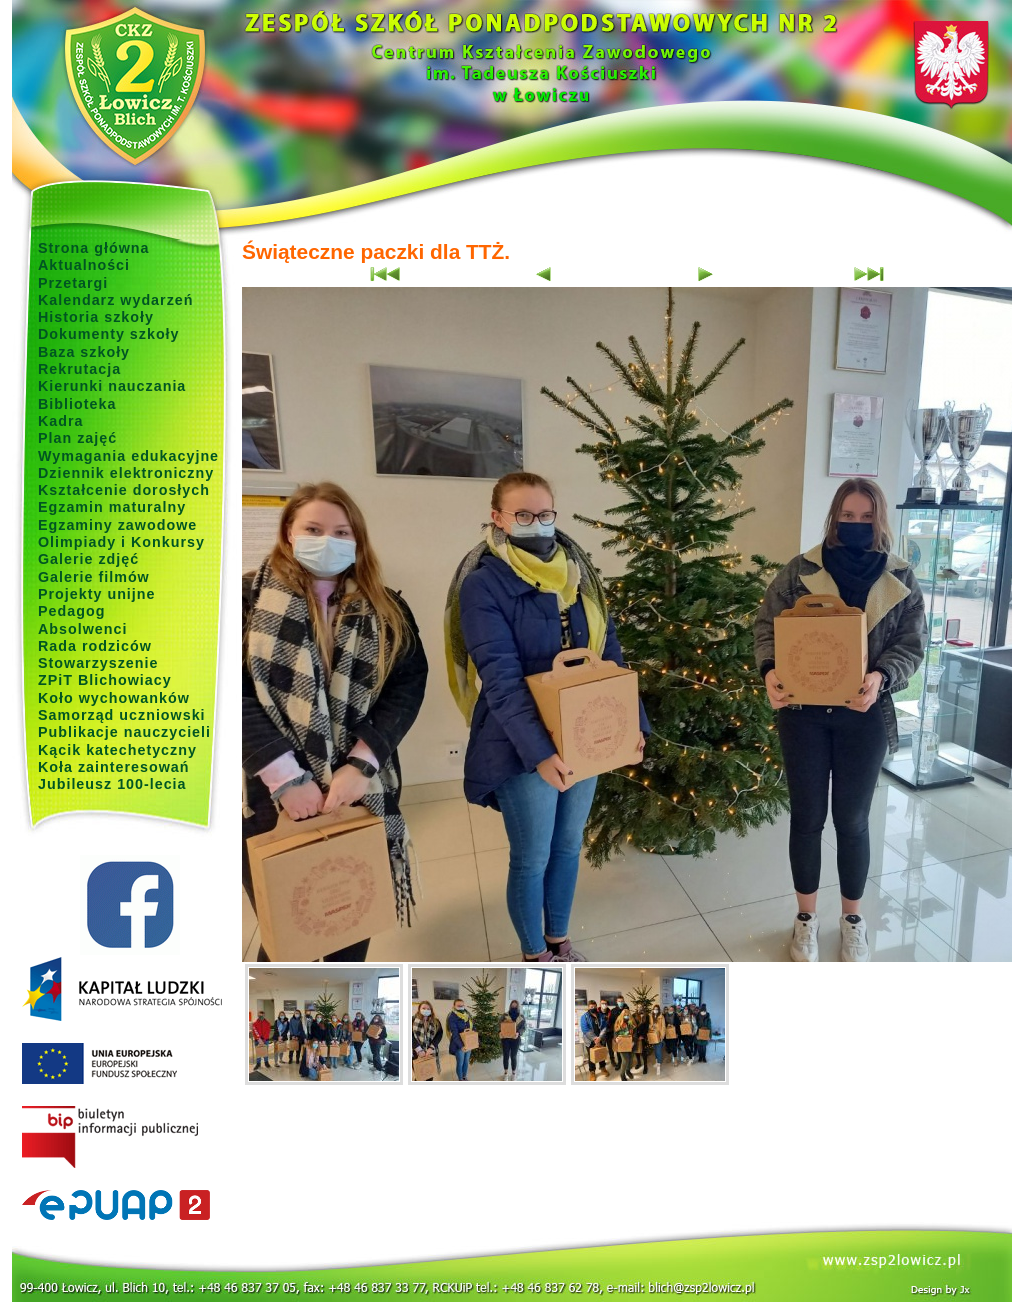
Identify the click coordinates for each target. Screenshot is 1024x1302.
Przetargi (73, 283)
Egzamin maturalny (112, 507)
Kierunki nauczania (112, 386)
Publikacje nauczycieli (124, 732)
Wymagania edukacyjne (128, 456)
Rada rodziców (95, 646)
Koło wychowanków (114, 698)
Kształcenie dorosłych (124, 490)
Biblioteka (77, 404)
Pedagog (71, 611)
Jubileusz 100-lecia (112, 784)
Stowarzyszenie (98, 663)
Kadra (61, 421)
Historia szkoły (96, 317)
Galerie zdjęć (88, 559)
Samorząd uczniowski (122, 715)
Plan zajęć (77, 438)
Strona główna (94, 248)
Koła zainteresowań (114, 767)
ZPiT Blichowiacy (105, 680)
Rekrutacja (79, 369)
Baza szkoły (84, 352)
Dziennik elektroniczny (126, 473)
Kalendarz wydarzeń (115, 300)
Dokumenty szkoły (109, 334)
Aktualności (84, 265)
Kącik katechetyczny (117, 750)
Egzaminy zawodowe (117, 525)
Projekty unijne (97, 594)
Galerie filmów (94, 577)
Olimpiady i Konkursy (121, 542)
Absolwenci (82, 629)
